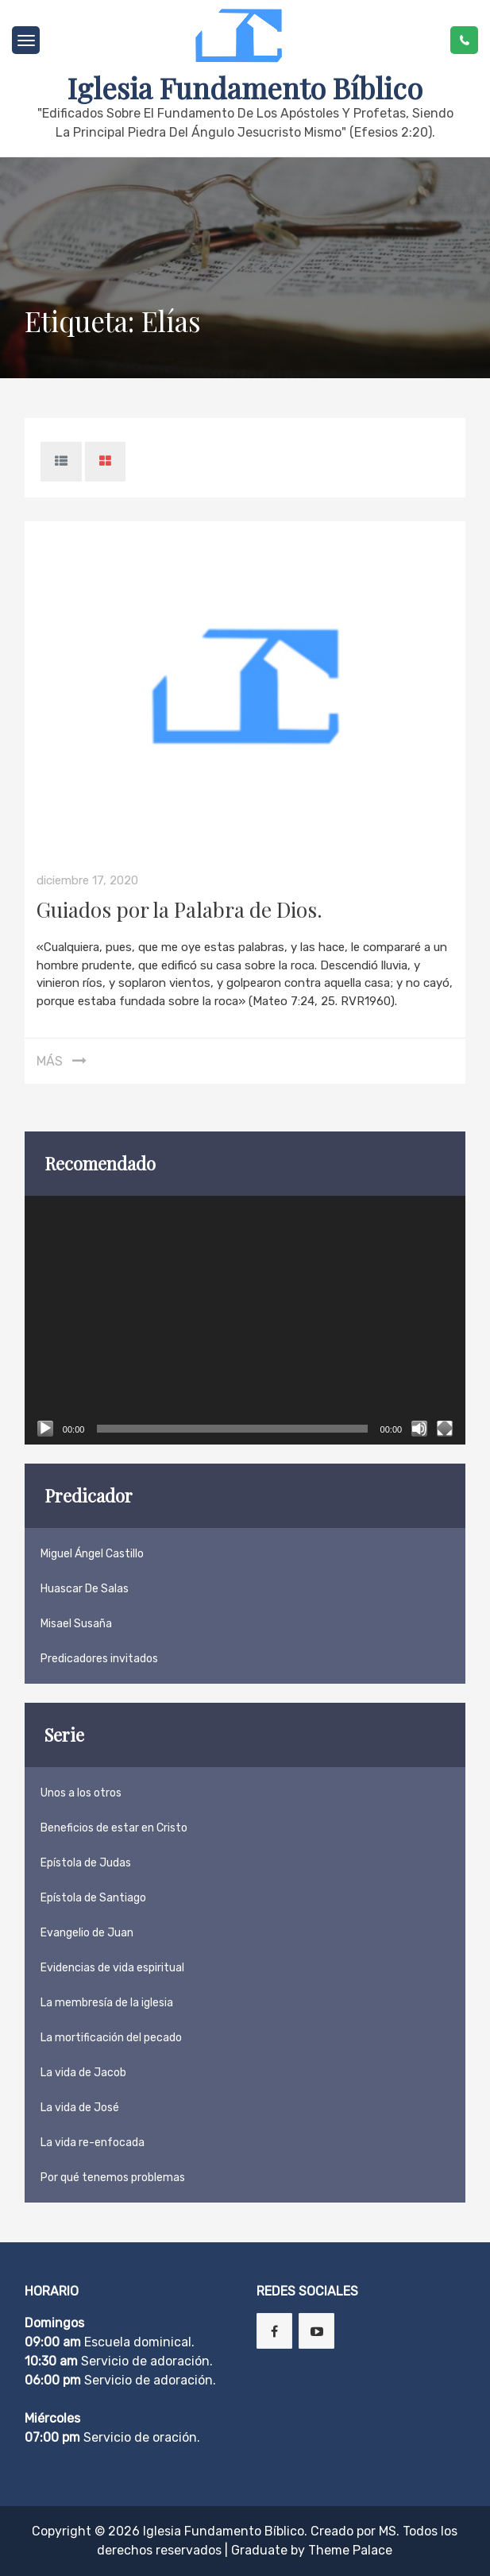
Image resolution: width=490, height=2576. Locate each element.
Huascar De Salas (85, 1588)
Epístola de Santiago (93, 1898)
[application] (245, 1320)
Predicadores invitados (99, 1658)
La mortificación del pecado (111, 2037)
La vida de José (80, 2107)
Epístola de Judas (86, 1863)
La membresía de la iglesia (107, 2002)
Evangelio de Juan (87, 1933)
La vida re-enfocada (93, 2142)
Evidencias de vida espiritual (112, 1968)
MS (387, 2531)
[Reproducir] (45, 1429)
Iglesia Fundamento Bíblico (245, 87)
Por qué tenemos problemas (113, 2177)
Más (50, 1061)
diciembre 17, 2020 (87, 880)
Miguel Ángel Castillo (92, 1554)
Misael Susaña (76, 1623)
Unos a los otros (81, 1793)
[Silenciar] (419, 1429)
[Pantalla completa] (445, 1429)
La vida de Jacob (83, 2072)
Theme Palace (350, 2550)
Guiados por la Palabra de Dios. (179, 909)
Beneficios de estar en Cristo (114, 1828)
